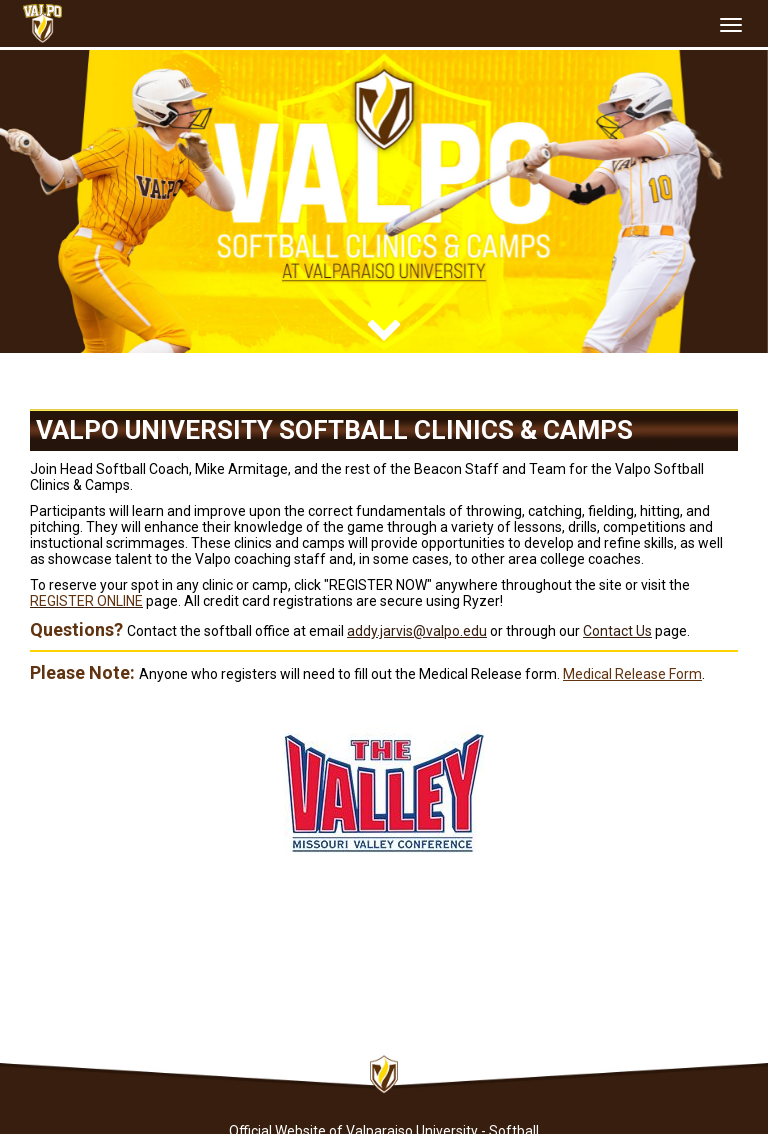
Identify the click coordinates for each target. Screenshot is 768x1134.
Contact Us (617, 631)
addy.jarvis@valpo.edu (417, 631)
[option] (384, 201)
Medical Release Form (632, 674)
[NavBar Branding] (42, 23)
